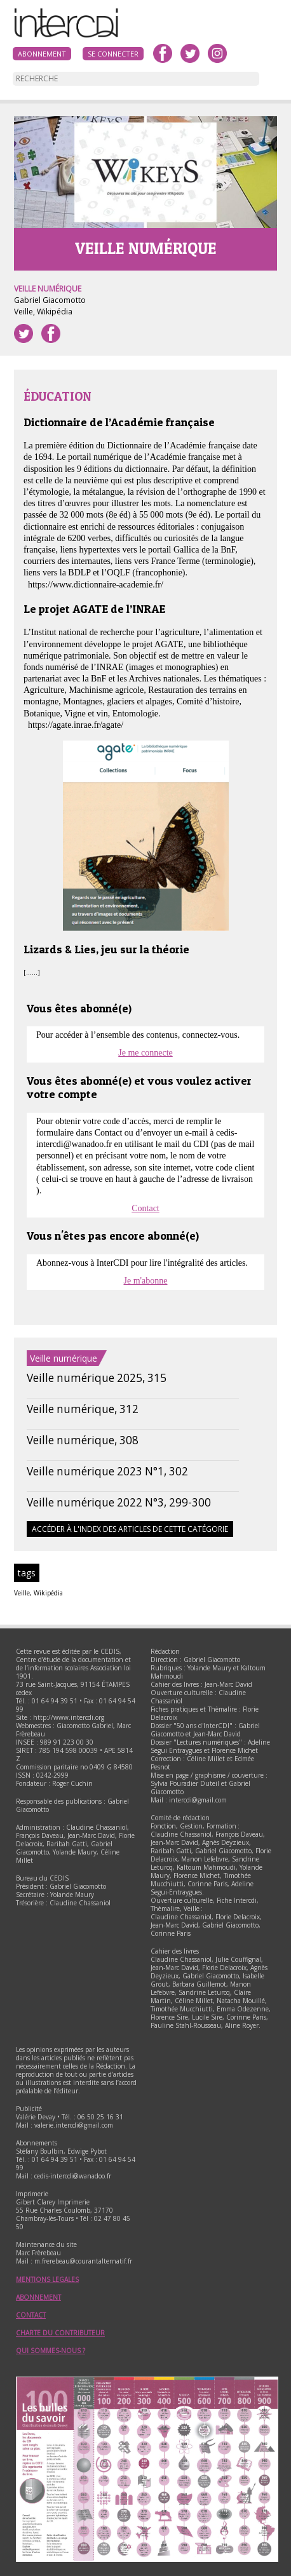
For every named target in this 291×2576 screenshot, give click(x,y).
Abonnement (42, 53)
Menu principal (268, 22)
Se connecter (113, 53)
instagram (217, 53)
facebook (162, 53)
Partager (50, 333)
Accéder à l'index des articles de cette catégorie (130, 1529)
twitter (190, 53)
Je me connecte (145, 1052)
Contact (145, 1208)
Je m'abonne (145, 1280)
